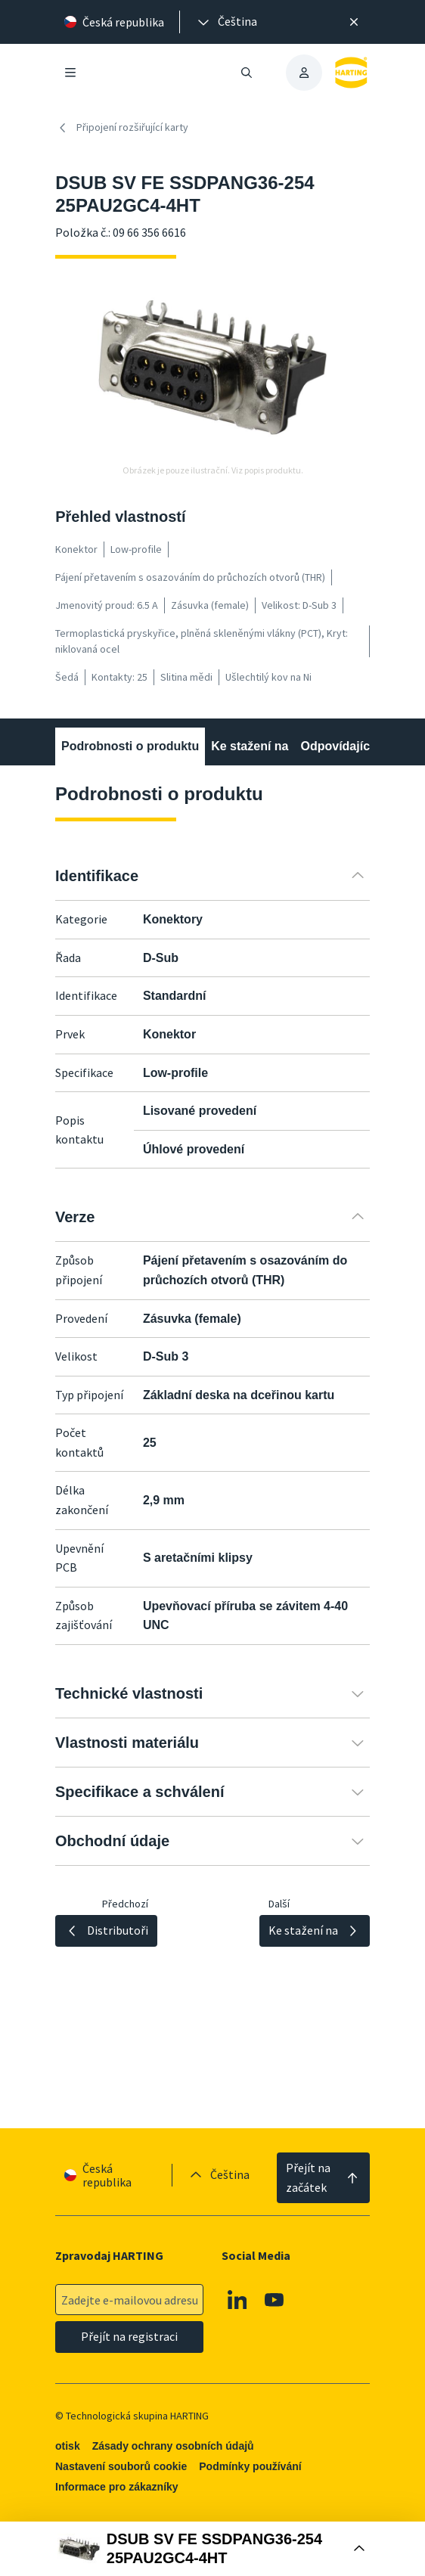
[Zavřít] (354, 22)
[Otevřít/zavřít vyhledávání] (246, 72)
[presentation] (226, 22)
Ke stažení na (249, 746)
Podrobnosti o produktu (130, 746)
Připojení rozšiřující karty (121, 127)
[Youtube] (275, 2300)
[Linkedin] (237, 2300)
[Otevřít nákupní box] (212, 2549)
